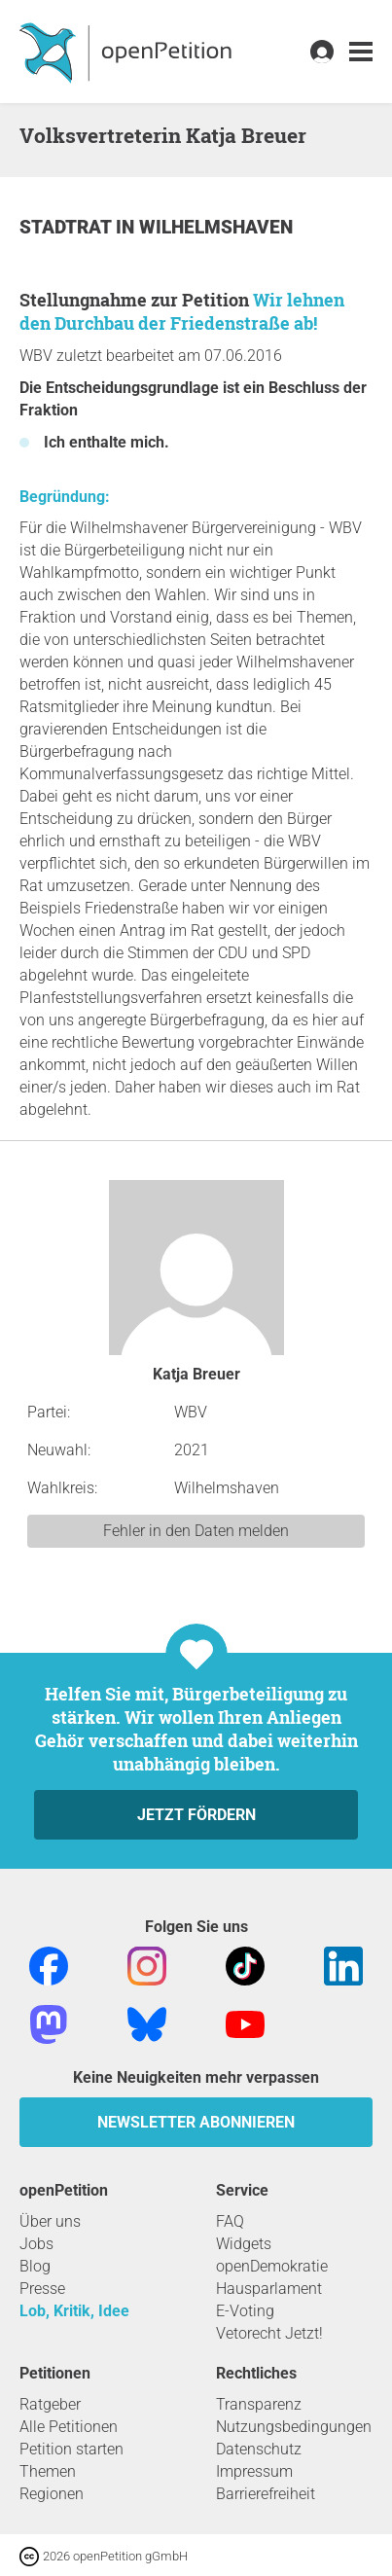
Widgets (243, 2244)
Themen (47, 2471)
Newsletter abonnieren (196, 2122)
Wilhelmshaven (216, 227)
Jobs (36, 2244)
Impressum (254, 2471)
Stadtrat (67, 227)
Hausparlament (269, 2288)
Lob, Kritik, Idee (74, 2311)
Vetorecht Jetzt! (269, 2333)
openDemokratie (272, 2266)
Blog (35, 2266)
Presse (42, 2288)
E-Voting (245, 2311)
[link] (361, 52)
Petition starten (71, 2449)
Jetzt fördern (196, 1815)
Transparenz (259, 2404)
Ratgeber (50, 2404)
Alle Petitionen (68, 2426)
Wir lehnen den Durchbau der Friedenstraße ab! (181, 311)
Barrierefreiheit (265, 2494)
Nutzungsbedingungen (294, 2426)
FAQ (230, 2221)
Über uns (50, 2221)
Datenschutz (259, 2449)
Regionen (51, 2494)
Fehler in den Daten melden (196, 1530)
